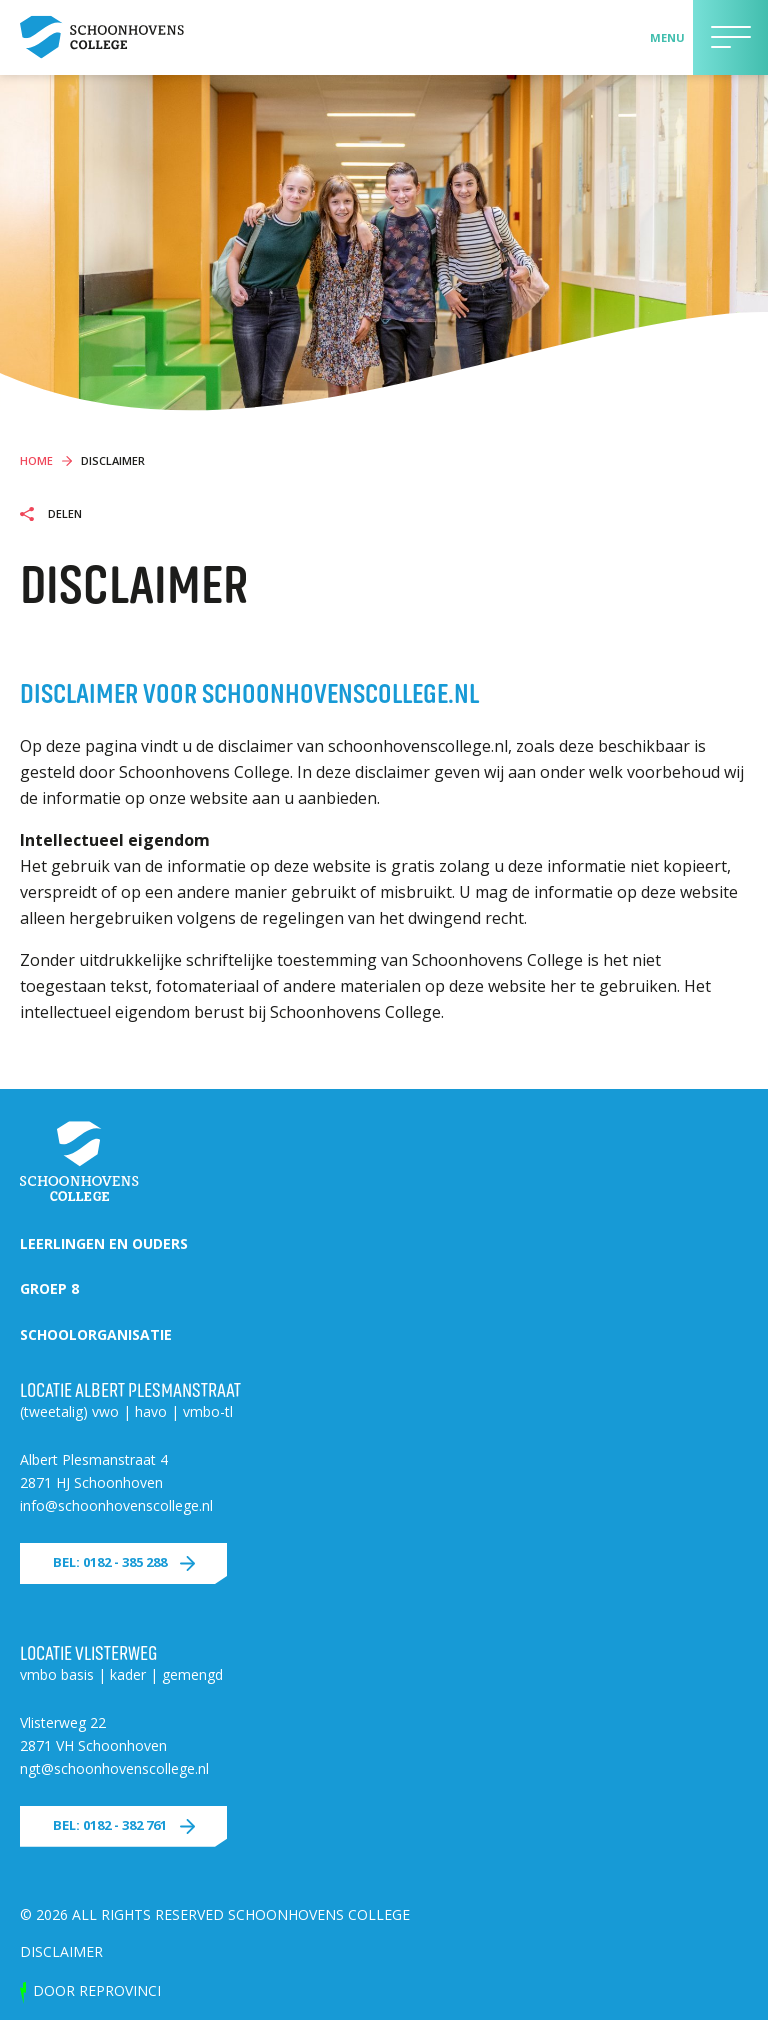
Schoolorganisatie (96, 1334)
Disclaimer (61, 1951)
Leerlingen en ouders (104, 1243)
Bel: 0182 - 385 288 (110, 1562)
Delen (63, 514)
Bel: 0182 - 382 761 (110, 1825)
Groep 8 (49, 1288)
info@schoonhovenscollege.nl (116, 1505)
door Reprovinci (97, 1990)
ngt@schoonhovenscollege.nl (114, 1768)
